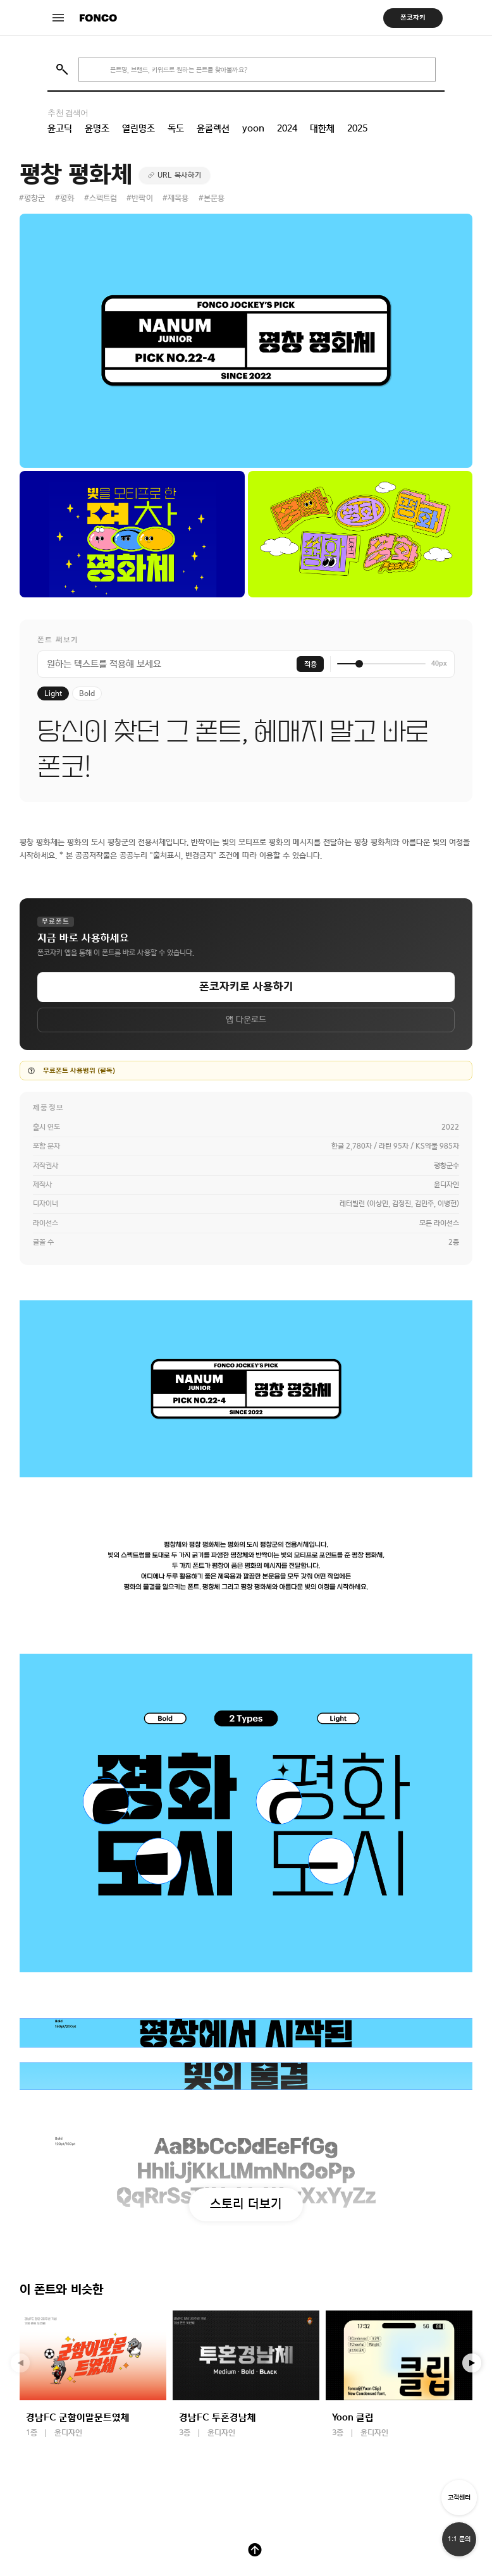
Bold (87, 693)
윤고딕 (59, 128)
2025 (357, 128)
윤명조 (97, 128)
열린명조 (138, 128)
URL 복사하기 (179, 175)
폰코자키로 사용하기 (246, 986)
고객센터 (459, 2497)
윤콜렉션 (213, 128)
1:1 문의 (459, 2539)
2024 (287, 128)
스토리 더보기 (246, 2203)
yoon (253, 128)
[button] (471, 2362)
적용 (310, 664)
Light (53, 693)
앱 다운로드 (246, 1020)
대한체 (322, 128)
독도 (176, 128)
